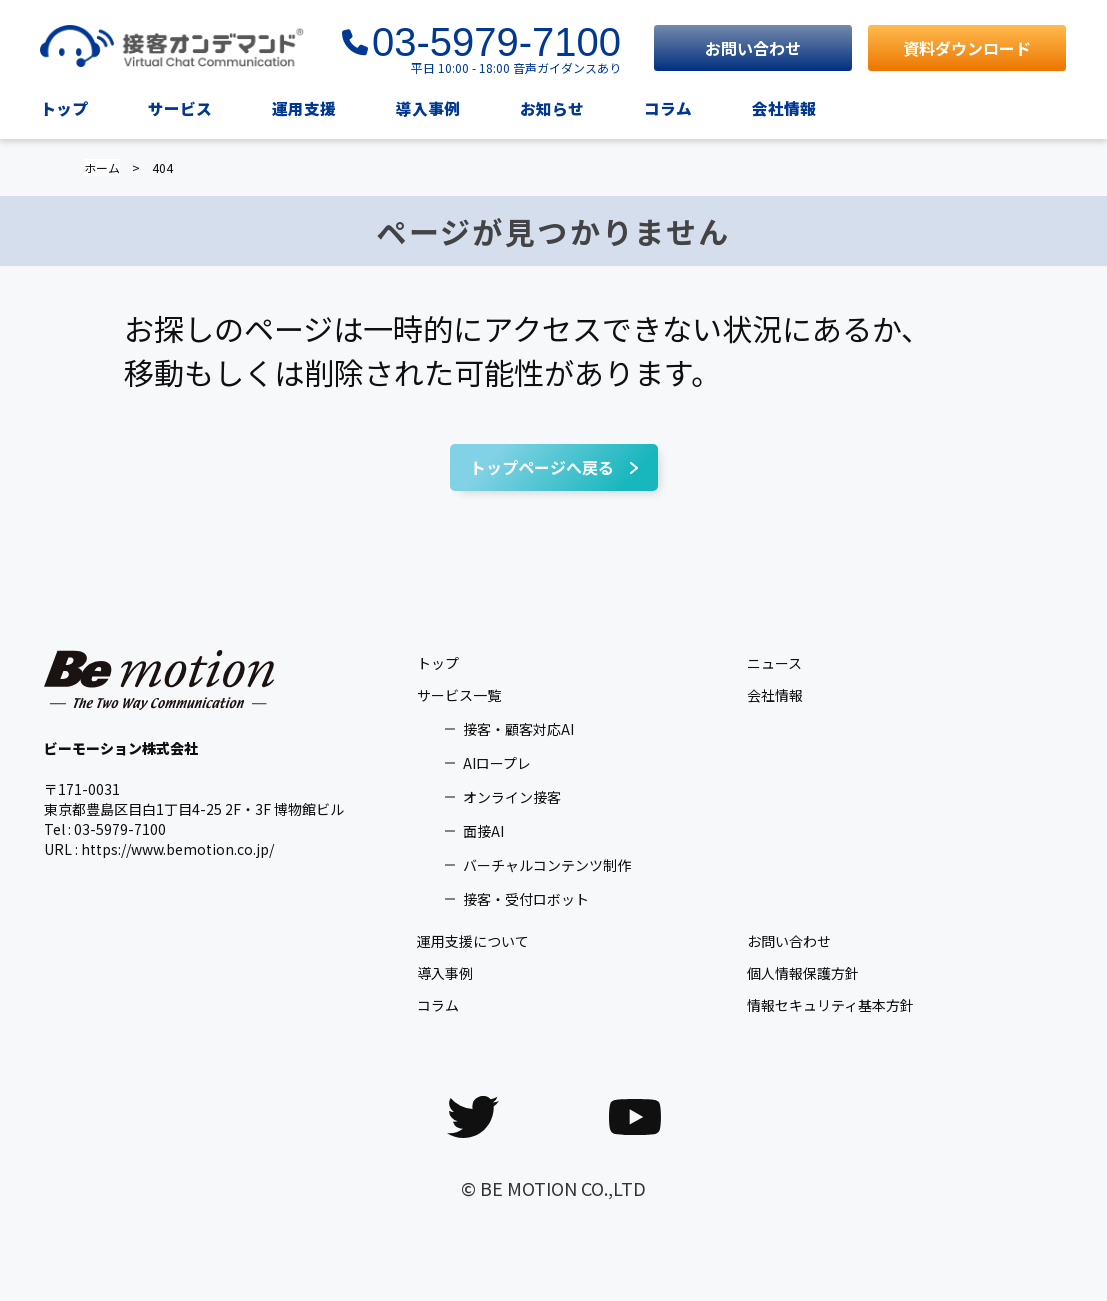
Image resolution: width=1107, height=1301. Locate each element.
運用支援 (304, 108)
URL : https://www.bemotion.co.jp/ (159, 849)
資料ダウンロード (967, 48)
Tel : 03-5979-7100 (105, 829)
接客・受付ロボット (526, 899)
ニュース (774, 663)
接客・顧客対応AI (518, 729)
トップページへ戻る (542, 467)
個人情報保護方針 (803, 973)
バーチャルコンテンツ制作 (547, 865)
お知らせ (552, 108)
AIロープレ (497, 763)
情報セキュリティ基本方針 (830, 1005)
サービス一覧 (459, 695)
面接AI (483, 831)
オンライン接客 (512, 797)
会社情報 (784, 108)
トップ (64, 108)
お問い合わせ (753, 48)
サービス (180, 108)
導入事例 (428, 108)
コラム (668, 108)
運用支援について (473, 941)
